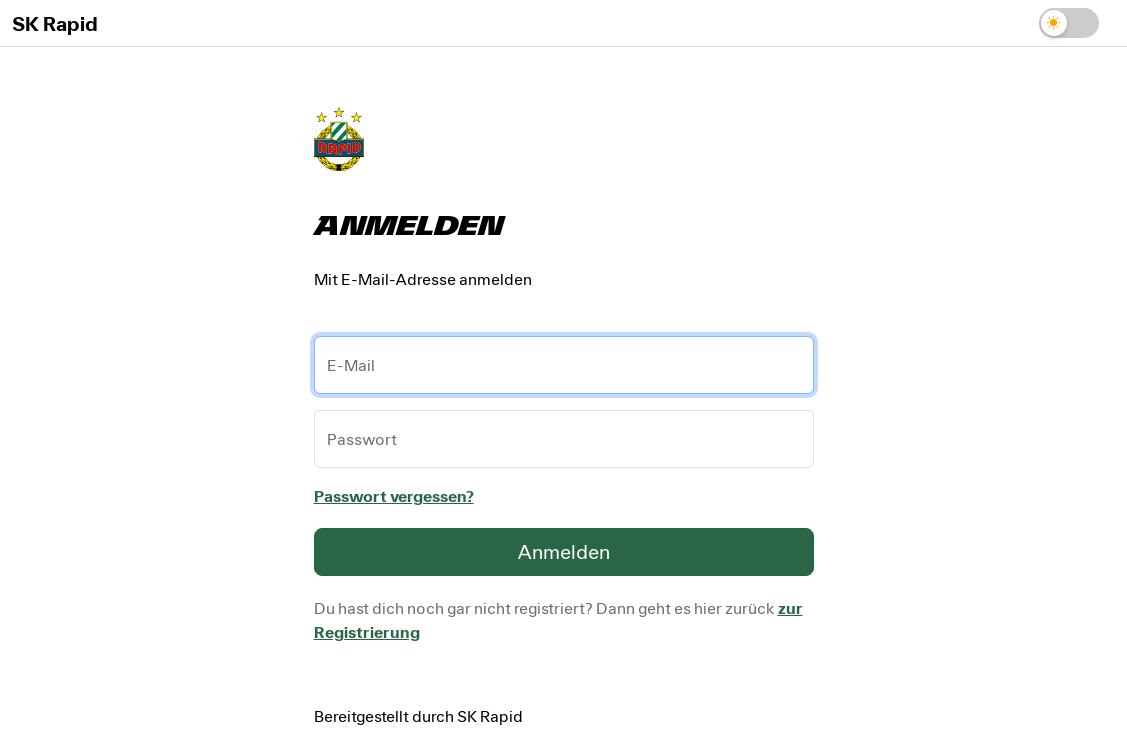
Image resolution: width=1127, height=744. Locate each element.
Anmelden (563, 551)
